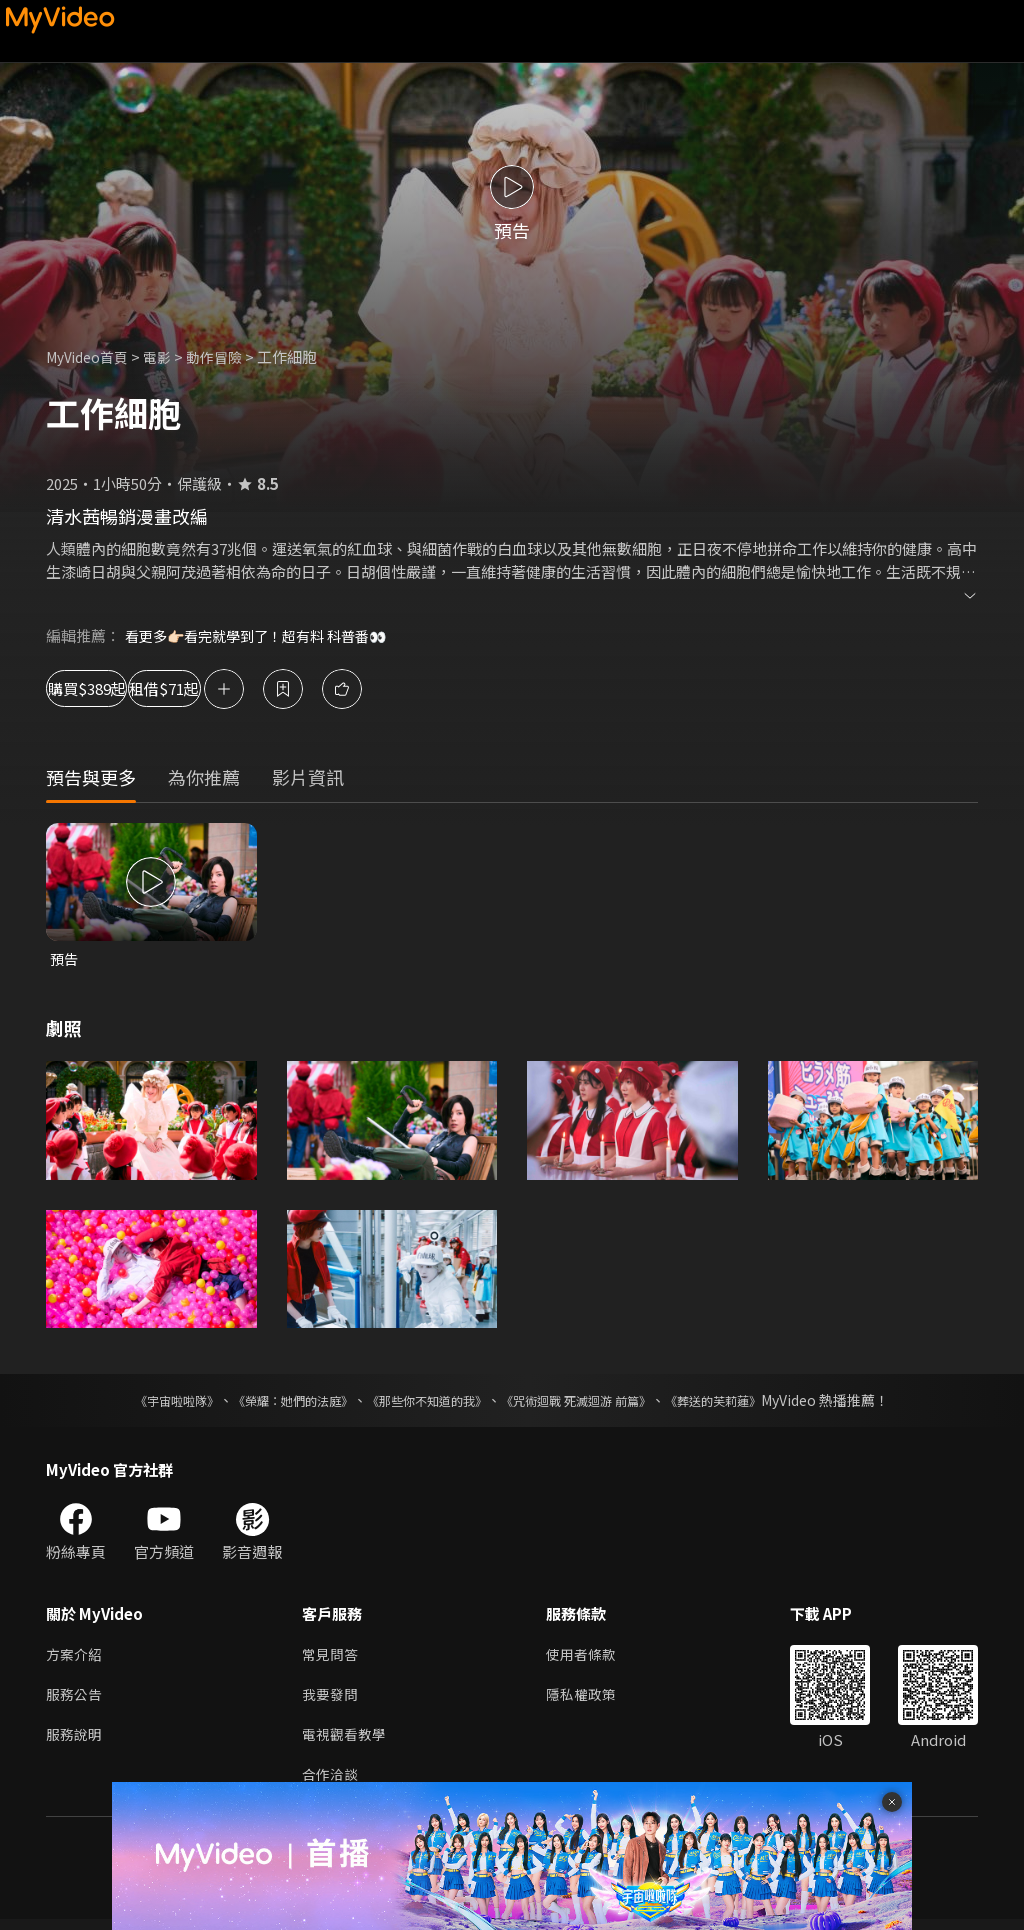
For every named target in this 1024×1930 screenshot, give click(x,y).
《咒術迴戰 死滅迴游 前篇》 (595, 1402)
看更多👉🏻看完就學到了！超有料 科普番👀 (265, 635)
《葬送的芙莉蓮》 (752, 1402)
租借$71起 (250, 688)
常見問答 (332, 1657)
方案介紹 (76, 1657)
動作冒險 (227, 356)
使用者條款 (589, 1657)
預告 (65, 959)
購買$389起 (110, 688)
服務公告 (76, 1699)
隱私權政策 (589, 1699)
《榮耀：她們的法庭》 (270, 1402)
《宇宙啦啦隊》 (137, 1402)
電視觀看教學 (347, 1741)
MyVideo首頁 (91, 356)
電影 (167, 356)
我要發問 (332, 1699)
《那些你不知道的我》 (424, 1402)
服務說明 (76, 1741)
